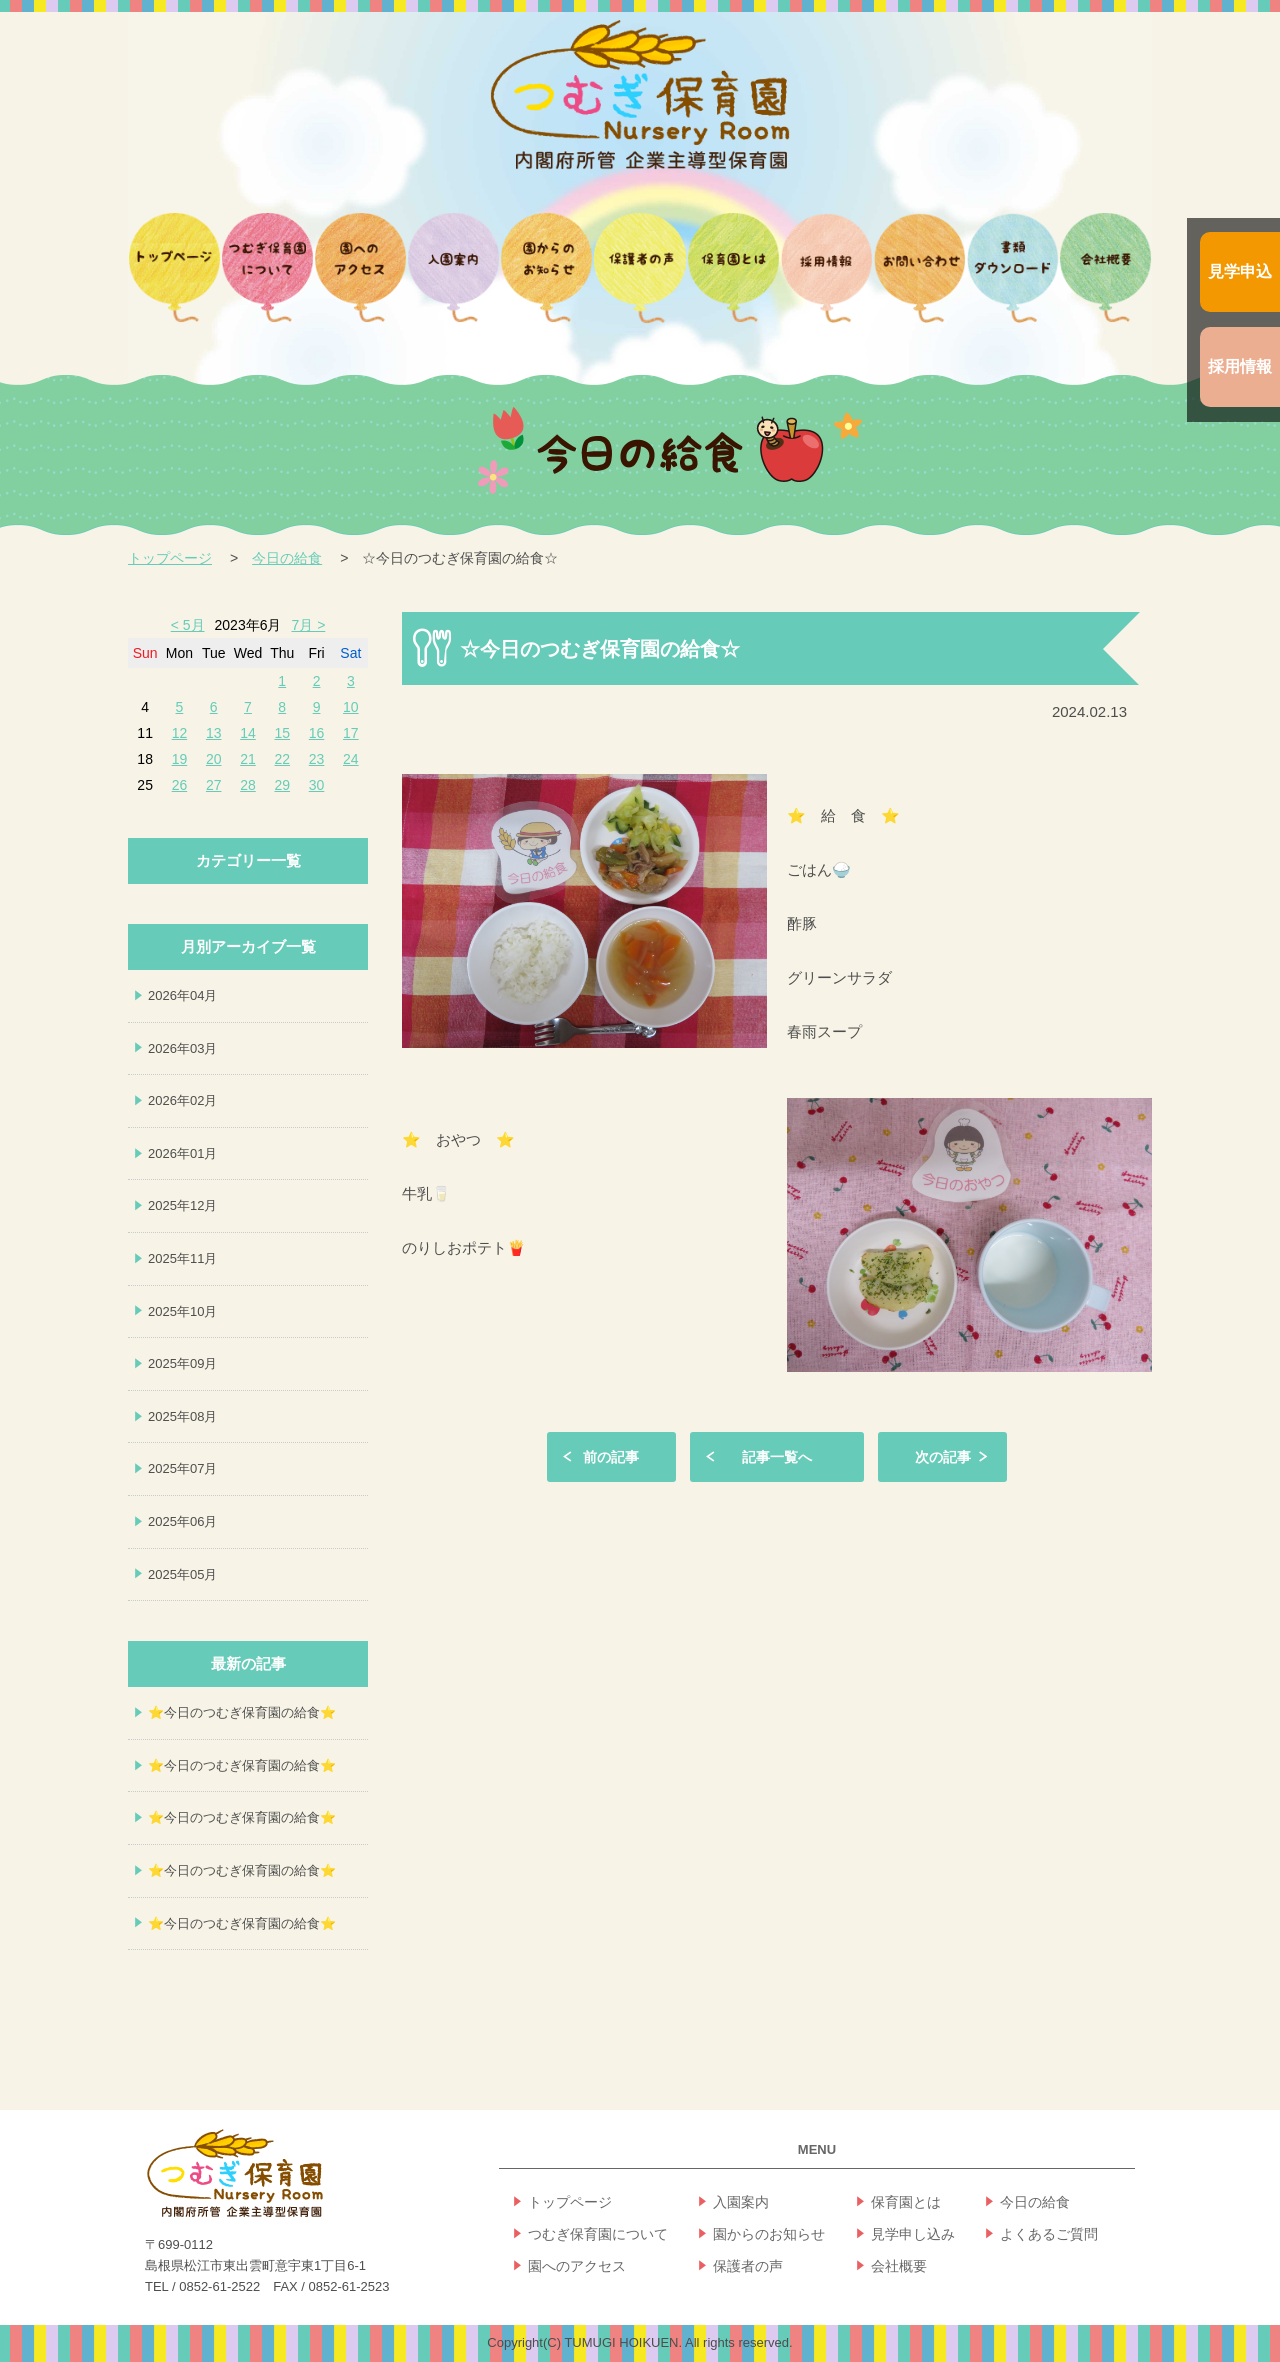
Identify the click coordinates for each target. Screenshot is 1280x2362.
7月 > (308, 625)
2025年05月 (182, 1574)
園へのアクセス (577, 2266)
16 (317, 733)
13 (214, 733)
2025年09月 (182, 1363)
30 (317, 785)
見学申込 (1240, 271)
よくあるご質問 (1049, 2234)
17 (351, 733)
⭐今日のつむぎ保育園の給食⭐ (242, 1712)
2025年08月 (182, 1416)
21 (248, 759)
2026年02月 (182, 1100)
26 (180, 785)
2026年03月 (182, 1048)
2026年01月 (182, 1153)
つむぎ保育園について (598, 2234)
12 (180, 733)
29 (282, 785)
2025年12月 (182, 1205)
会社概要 (899, 2266)
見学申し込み (913, 2234)
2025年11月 (182, 1258)
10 (351, 707)
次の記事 (943, 1457)
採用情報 (1240, 366)
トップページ (170, 558)
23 (317, 759)
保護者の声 (748, 2266)
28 (248, 785)
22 (282, 759)
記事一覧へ (777, 1457)
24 (351, 759)
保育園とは (906, 2202)
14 (248, 733)
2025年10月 (182, 1311)
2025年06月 (182, 1521)
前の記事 (611, 1457)
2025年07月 (182, 1468)
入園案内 (741, 2202)
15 (282, 733)
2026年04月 (182, 995)
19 (180, 759)
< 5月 (188, 625)
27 (214, 785)
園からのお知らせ (769, 2234)
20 (214, 759)
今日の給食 (287, 558)
